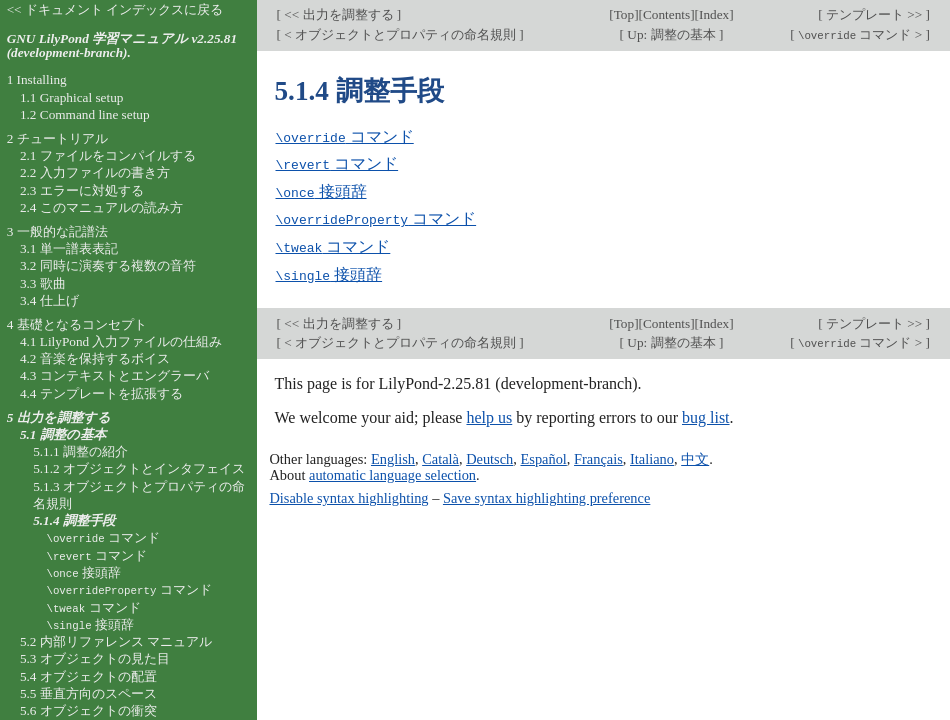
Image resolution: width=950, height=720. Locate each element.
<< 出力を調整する (339, 14)
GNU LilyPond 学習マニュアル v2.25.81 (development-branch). (122, 46)
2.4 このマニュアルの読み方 (101, 207)
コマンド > (860, 34)
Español (543, 455)
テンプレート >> (874, 14)
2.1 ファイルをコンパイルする (108, 155)
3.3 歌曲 (43, 283)
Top (624, 14)
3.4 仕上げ (49, 300)
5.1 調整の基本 (63, 434)
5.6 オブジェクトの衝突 (88, 710)
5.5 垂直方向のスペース (88, 693)
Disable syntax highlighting (348, 494)
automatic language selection (392, 471)
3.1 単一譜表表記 (69, 248)
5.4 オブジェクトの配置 (88, 676)
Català (440, 455)
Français (598, 455)
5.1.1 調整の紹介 (80, 451)
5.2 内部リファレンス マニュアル (116, 641)
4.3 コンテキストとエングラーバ (114, 375)
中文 (695, 455)
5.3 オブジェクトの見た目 (95, 658)
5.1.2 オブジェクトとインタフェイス (139, 468)
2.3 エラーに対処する (82, 190)
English (393, 455)
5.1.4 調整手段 (74, 520)
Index (714, 14)
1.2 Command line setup (85, 114)
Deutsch (489, 455)
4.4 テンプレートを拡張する (101, 393)
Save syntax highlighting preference (546, 494)
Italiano (652, 455)
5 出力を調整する (59, 417)
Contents (666, 14)
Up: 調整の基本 (671, 34)
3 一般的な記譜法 (57, 231)
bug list (706, 414)
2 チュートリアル (57, 138)
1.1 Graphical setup (72, 97)
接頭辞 (321, 190)
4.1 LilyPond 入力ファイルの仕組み (121, 341)
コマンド (345, 136)
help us (489, 414)
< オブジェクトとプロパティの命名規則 (400, 34)
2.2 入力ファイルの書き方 (95, 172)
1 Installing (37, 79)
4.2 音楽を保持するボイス (95, 358)
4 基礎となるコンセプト (77, 324)
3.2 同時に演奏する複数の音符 (108, 265)
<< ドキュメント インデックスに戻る (115, 9)
